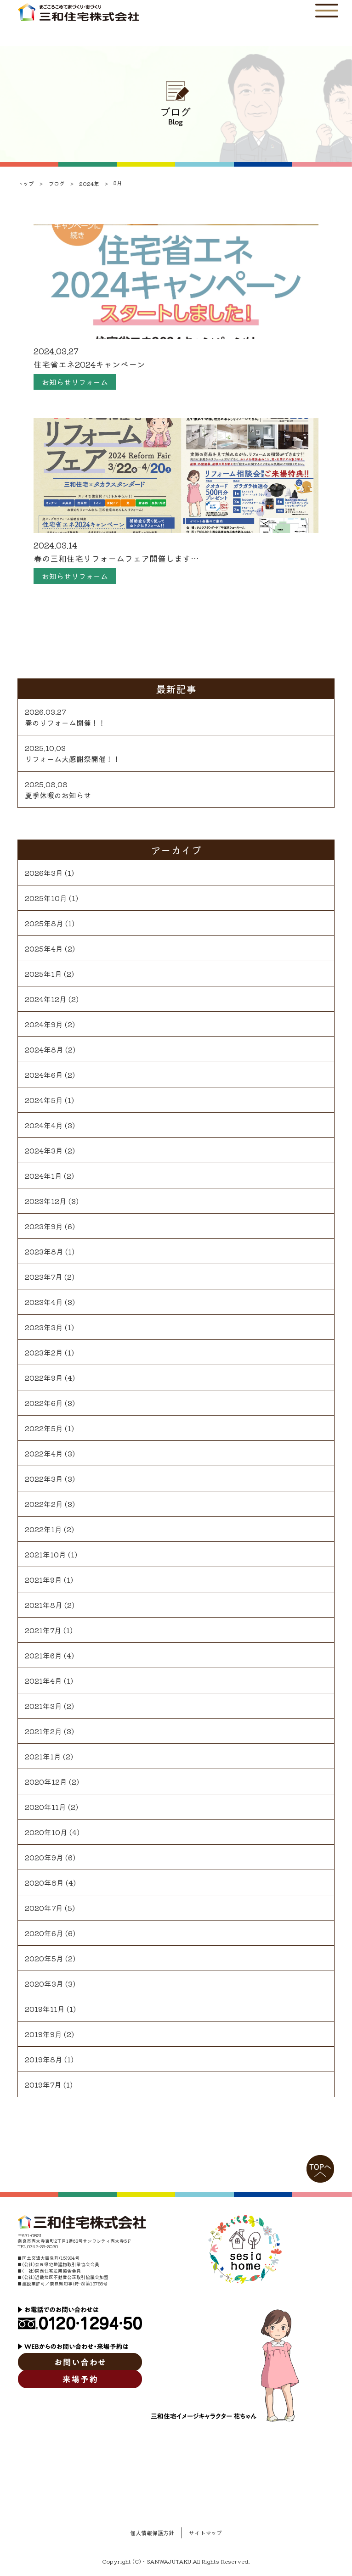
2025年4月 (44, 948)
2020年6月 (44, 1932)
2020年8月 (44, 1882)
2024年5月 (44, 1099)
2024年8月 (44, 1049)
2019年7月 (43, 2084)
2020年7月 (44, 1907)
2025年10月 (46, 897)
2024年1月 (43, 1175)
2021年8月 (43, 1604)
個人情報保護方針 (152, 2533)
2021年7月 (43, 1629)
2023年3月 (44, 1327)
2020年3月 (44, 1983)
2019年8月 (43, 2059)
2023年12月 (46, 1200)
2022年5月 (44, 1428)
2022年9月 (44, 1377)
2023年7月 (43, 1276)
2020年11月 (45, 1806)
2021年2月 (43, 1730)
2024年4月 (44, 1125)
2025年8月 (44, 923)
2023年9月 (44, 1226)
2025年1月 (43, 973)
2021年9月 (43, 1579)
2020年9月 (44, 1857)
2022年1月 (43, 1528)
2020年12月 (46, 1781)
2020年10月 (46, 1831)
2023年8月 (44, 1251)
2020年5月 (44, 1958)
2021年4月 (43, 1680)
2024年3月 (44, 1150)
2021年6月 (43, 1655)
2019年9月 (43, 2033)
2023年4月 (44, 1301)
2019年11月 (45, 2008)
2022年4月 (44, 1453)
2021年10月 (45, 1554)
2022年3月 (44, 1478)
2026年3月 (44, 872)
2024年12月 (46, 998)
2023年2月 (44, 1352)
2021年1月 (43, 1756)
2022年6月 (44, 1402)
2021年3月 (43, 1705)
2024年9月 (44, 1024)
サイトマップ (205, 2533)
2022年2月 (44, 1503)
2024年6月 (44, 1074)
